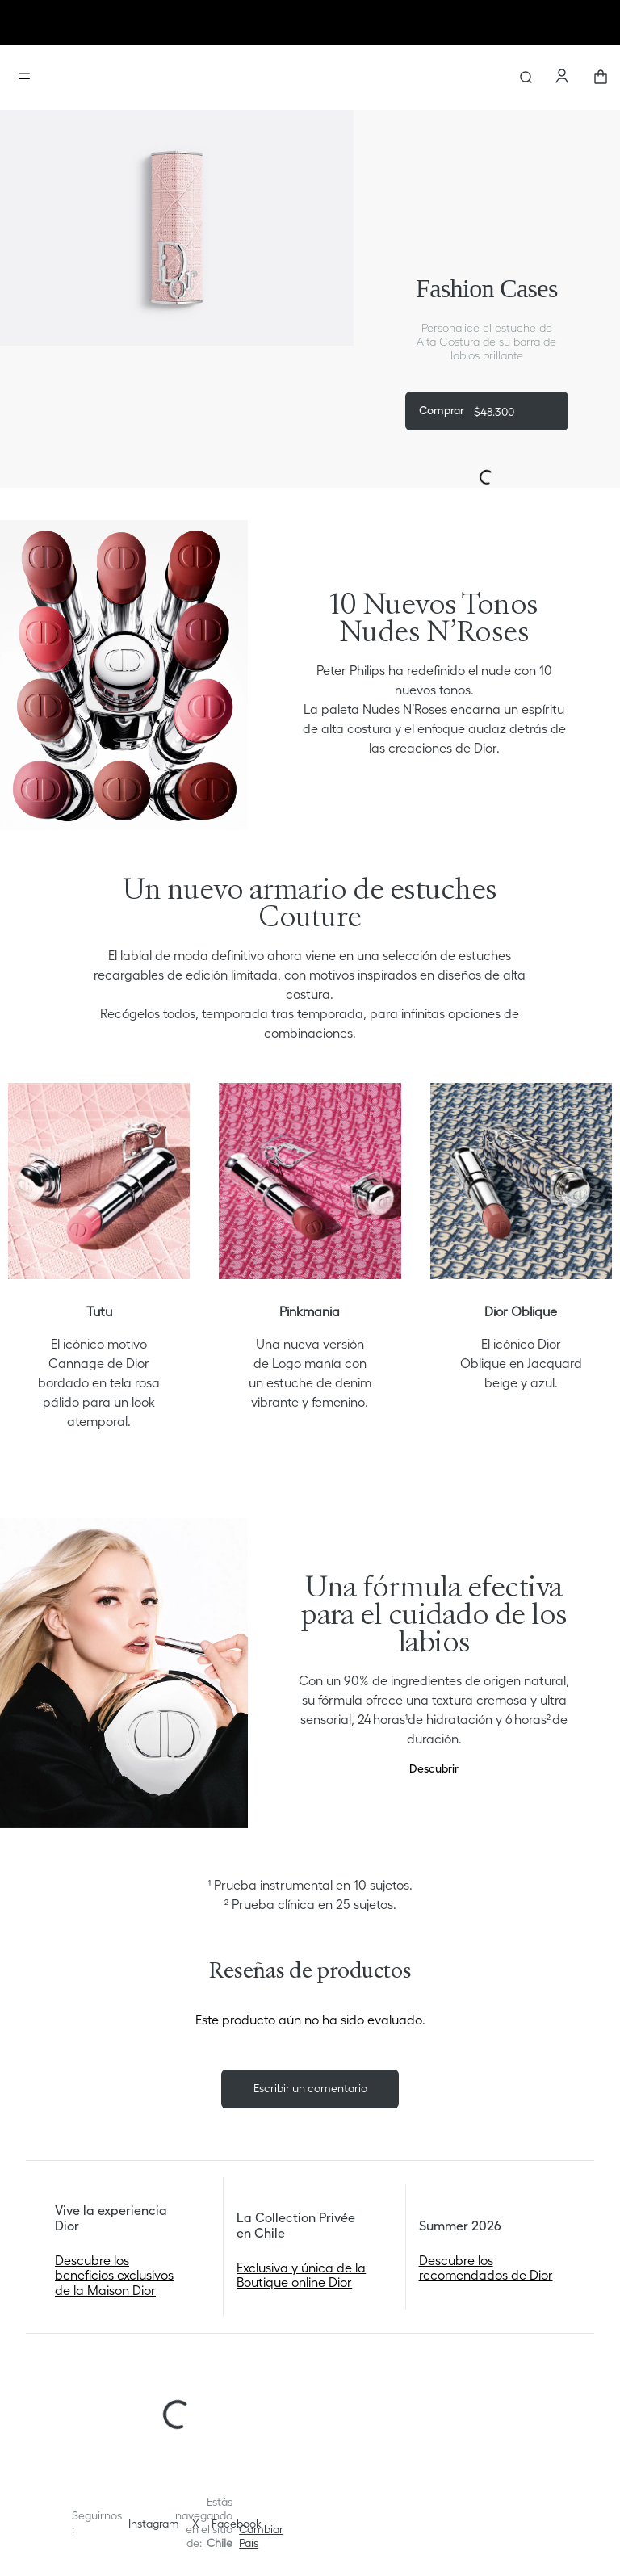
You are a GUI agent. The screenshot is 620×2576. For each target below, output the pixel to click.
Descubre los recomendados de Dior (486, 2267)
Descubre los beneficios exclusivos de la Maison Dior (114, 2275)
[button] (261, 2536)
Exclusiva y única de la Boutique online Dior (301, 2274)
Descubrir (434, 1768)
